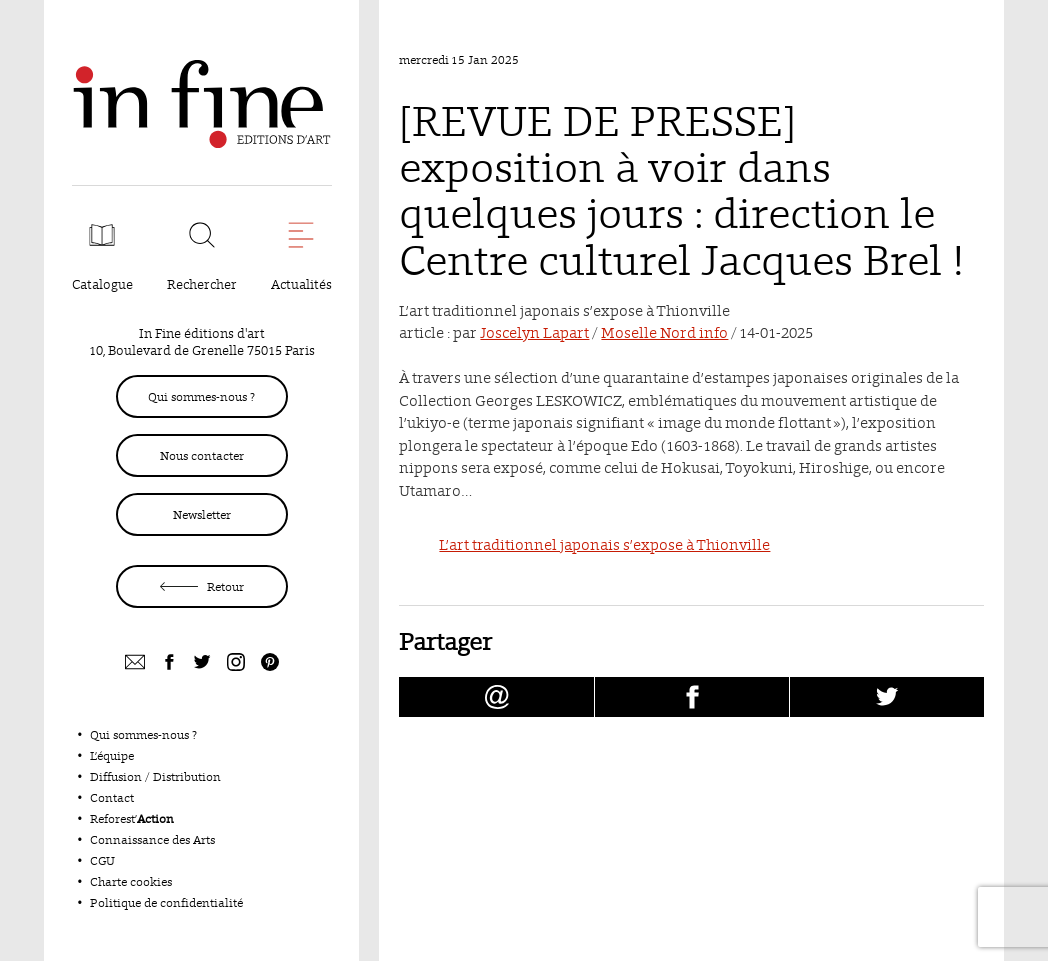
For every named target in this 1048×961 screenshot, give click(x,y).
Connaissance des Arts (152, 839)
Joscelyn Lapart (534, 332)
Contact (112, 797)
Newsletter (202, 514)
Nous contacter (202, 455)
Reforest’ (132, 818)
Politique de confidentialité (166, 902)
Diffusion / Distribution (155, 776)
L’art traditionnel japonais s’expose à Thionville (604, 544)
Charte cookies (131, 881)
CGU (102, 860)
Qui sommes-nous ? (201, 396)
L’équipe (112, 755)
